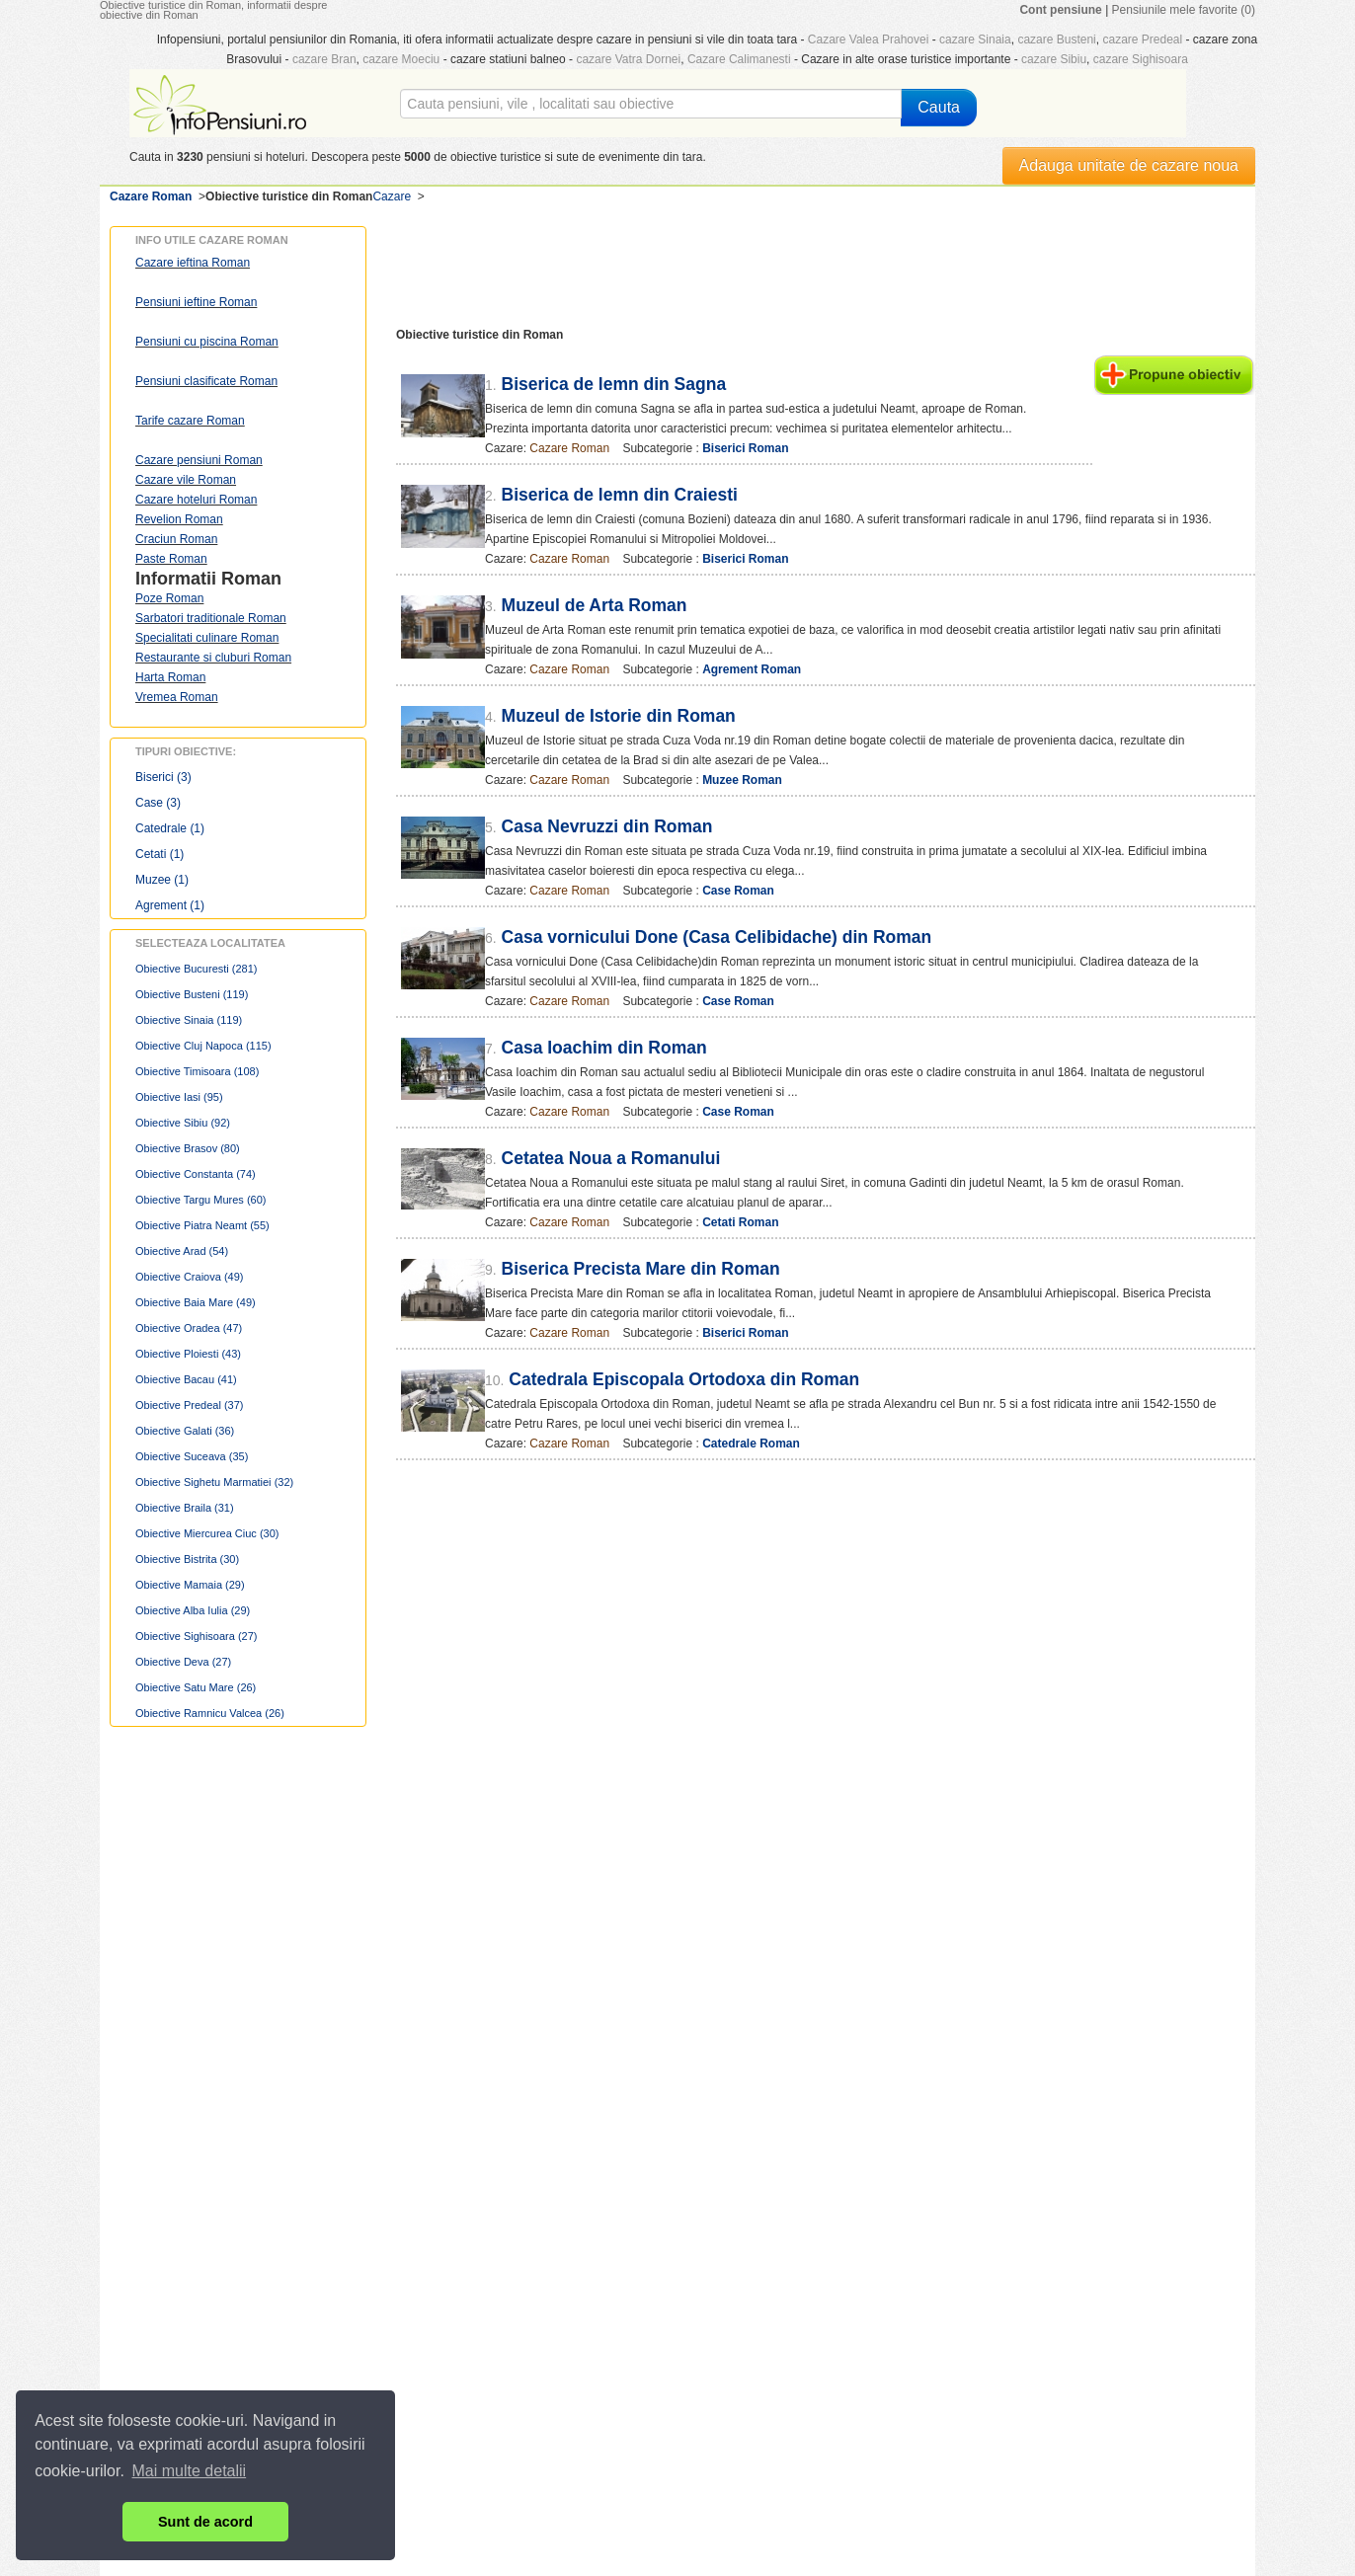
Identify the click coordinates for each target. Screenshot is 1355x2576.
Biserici (163, 777)
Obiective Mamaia (190, 1585)
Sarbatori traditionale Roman (210, 618)
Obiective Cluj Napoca (203, 1046)
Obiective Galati (184, 1431)
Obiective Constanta (195, 1174)
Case (158, 803)
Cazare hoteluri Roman (196, 500)
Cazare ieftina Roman (192, 263)
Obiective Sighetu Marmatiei (214, 1482)
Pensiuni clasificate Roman (206, 381)
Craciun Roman (176, 539)
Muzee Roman (742, 780)
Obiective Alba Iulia (192, 1610)
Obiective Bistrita (187, 1559)
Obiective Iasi (179, 1097)
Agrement (169, 905)
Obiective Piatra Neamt (202, 1225)
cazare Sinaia (975, 39)
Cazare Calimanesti (739, 59)
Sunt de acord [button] (205, 2522)
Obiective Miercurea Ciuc (207, 1533)
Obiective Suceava (191, 1456)
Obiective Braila (184, 1508)
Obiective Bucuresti (196, 969)
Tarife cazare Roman (190, 421)
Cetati (159, 854)
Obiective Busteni (191, 994)
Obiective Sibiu (182, 1123)
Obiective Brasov (187, 1148)
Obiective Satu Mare (195, 1687)
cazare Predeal (1142, 39)
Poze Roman (169, 598)
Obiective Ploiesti (188, 1354)
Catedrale (169, 828)
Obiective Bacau (186, 1379)
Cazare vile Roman (185, 480)
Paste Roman (171, 559)
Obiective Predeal (189, 1405)
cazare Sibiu (1053, 59)
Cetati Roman (740, 1222)
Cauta (938, 107)
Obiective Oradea (188, 1328)
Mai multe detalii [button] (189, 2470)
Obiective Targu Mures (200, 1200)
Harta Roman (170, 677)
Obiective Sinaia (188, 1020)
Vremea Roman (176, 697)
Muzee (162, 880)
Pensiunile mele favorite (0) (1183, 10)
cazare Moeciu (400, 59)
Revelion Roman (179, 519)
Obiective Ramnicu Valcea (209, 1713)
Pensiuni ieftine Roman (196, 302)
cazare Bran (324, 59)
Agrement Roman (751, 669)
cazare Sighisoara (1140, 59)
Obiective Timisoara (197, 1071)
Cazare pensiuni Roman (199, 460)
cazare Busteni (1056, 39)
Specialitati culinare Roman (207, 638)
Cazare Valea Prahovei (868, 39)
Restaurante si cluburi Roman (213, 657)
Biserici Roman (745, 448)
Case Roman (738, 891)
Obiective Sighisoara (196, 1636)
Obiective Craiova (189, 1277)
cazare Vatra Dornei (628, 59)
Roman (251, 578)
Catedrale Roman (751, 1443)
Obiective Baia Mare (195, 1302)
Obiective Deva (183, 1662)
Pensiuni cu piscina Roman (207, 342)
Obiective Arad (181, 1251)
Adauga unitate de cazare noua (1128, 165)
